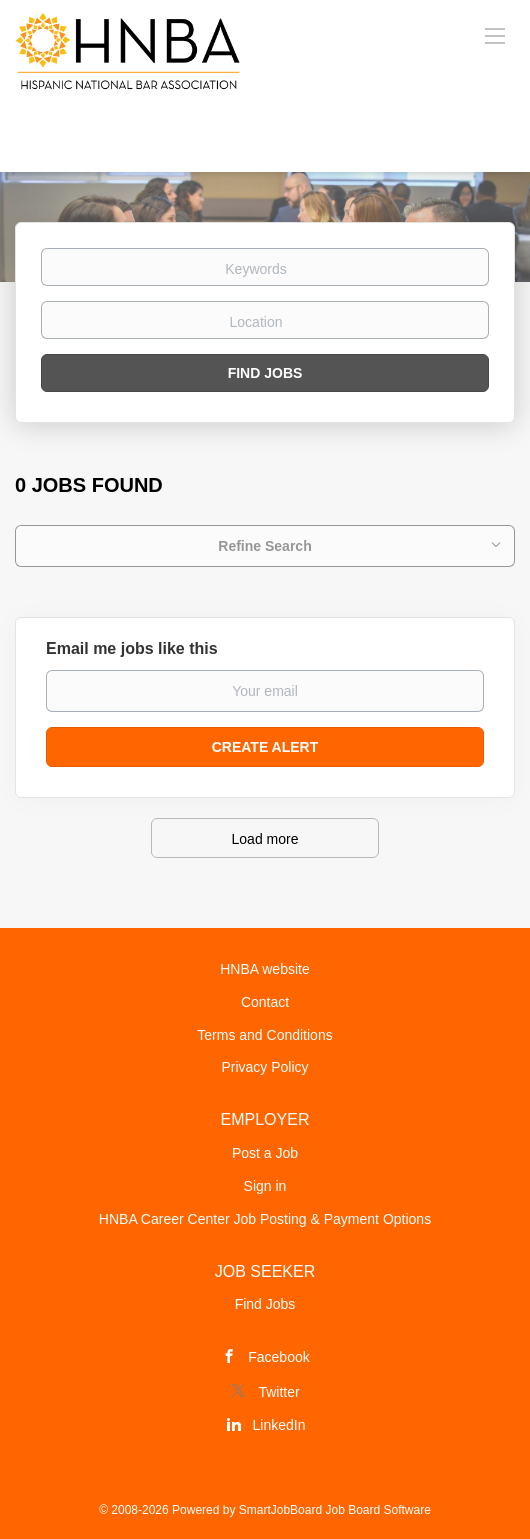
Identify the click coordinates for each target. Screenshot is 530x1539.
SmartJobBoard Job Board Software (335, 1510)
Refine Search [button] (264, 546)
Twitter (278, 1392)
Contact (265, 1002)
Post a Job (265, 1153)
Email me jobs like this (132, 648)
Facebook (278, 1357)
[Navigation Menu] (495, 35)
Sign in (265, 1186)
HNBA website (264, 969)
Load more (265, 839)
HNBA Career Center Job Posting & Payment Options (265, 1219)
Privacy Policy (264, 1067)
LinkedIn (279, 1425)
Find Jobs (265, 373)
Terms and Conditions (264, 1035)
